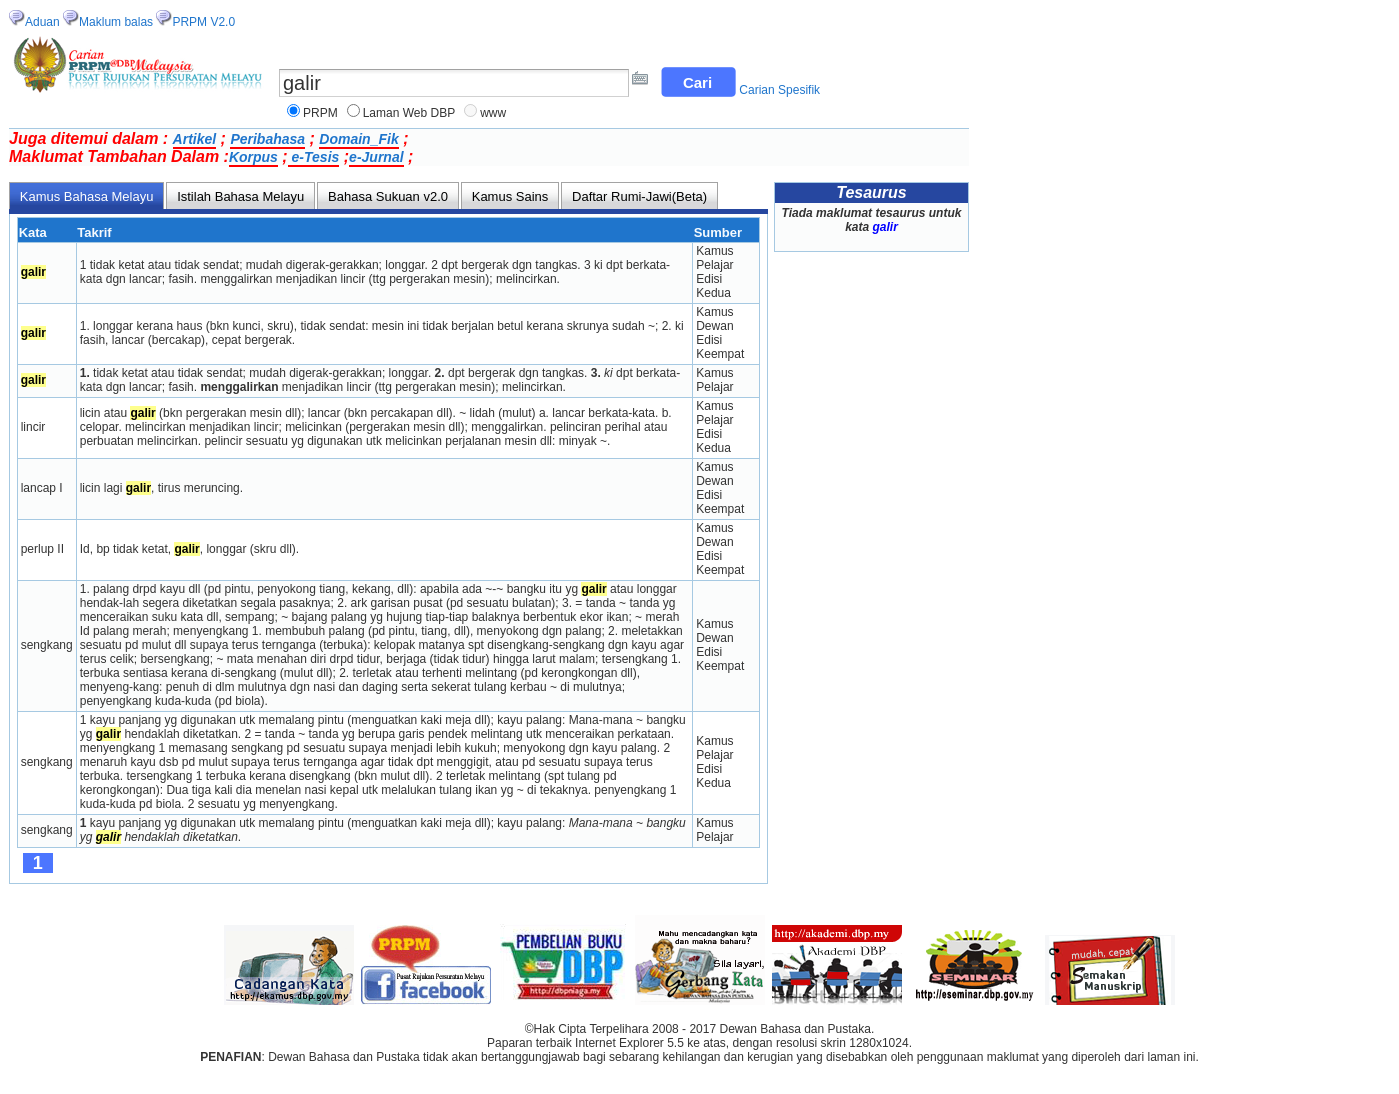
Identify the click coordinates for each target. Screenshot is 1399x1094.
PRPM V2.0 (203, 22)
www (493, 113)
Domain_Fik (358, 139)
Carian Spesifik (779, 90)
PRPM (320, 113)
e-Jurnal (376, 157)
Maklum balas (116, 22)
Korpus (253, 157)
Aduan (42, 22)
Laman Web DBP (409, 113)
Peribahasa (267, 139)
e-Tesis (314, 157)
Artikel (195, 139)
